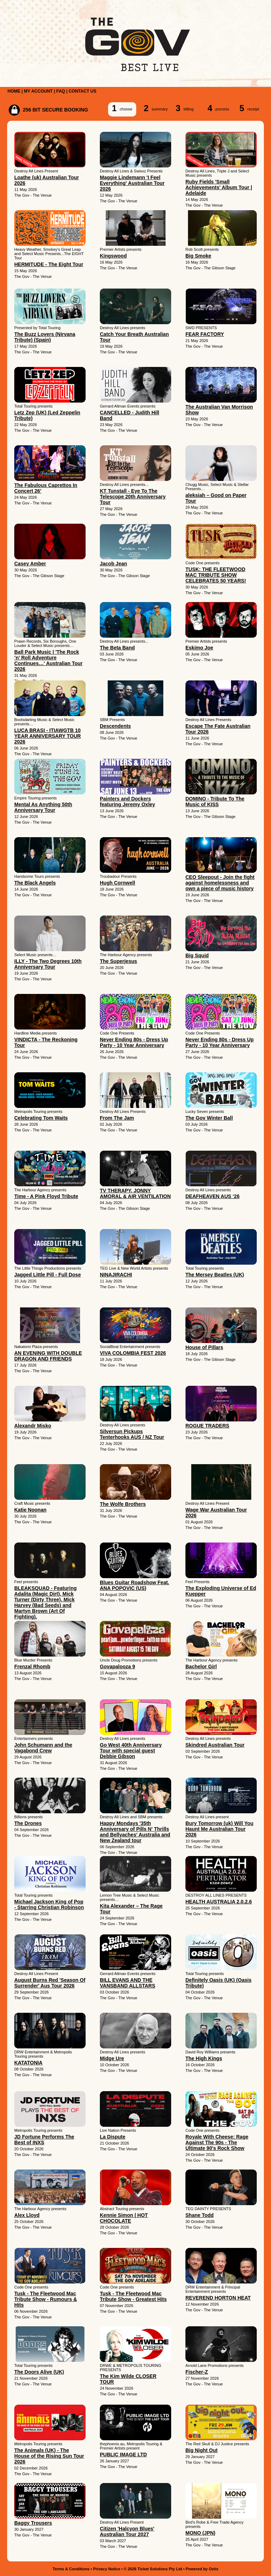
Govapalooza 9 (117, 1666)
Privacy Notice (106, 2569)
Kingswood (113, 256)
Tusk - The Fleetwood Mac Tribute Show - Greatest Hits (133, 2296)
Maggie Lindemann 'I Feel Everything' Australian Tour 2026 (132, 183)
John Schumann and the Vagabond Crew (43, 1747)
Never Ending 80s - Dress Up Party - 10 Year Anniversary (134, 1042)
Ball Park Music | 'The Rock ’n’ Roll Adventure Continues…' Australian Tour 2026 (48, 660)
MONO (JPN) (200, 2533)
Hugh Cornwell (117, 883)
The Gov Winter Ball (209, 1118)
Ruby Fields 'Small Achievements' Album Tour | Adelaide (218, 187)
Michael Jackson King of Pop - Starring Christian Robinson (49, 1904)
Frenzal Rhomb (32, 1666)
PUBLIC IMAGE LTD (123, 2454)
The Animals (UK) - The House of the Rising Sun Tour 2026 (49, 2455)
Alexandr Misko (32, 1426)
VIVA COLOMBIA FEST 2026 (133, 1353)
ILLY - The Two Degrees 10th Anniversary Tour (48, 964)
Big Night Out (201, 2450)
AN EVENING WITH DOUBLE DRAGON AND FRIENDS (48, 1356)
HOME (13, 91)
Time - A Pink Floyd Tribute (46, 1196)
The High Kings (203, 2058)
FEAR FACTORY (204, 334)
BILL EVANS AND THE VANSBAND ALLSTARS (127, 1983)
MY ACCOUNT (38, 91)
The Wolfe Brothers (123, 1504)
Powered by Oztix (202, 2569)
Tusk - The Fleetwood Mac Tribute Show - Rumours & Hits (45, 2299)
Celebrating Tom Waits (41, 1118)
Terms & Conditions (71, 2569)
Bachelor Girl (201, 1666)
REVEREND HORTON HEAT (218, 2298)
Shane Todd (199, 2215)
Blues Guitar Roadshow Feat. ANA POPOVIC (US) (134, 1585)
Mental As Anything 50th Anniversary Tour (43, 807)
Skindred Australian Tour (215, 1745)
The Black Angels (35, 883)
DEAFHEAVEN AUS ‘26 (212, 1196)
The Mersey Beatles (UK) (214, 1274)
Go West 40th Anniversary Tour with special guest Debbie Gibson (131, 1750)
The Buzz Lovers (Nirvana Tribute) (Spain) (44, 337)
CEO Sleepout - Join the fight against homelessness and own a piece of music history (220, 882)
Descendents (115, 726)
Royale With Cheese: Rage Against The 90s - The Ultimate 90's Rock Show (216, 2142)
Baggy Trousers (33, 2523)
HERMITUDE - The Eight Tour (48, 264)
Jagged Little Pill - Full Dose (47, 1274)
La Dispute (113, 2137)
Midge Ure (112, 2058)
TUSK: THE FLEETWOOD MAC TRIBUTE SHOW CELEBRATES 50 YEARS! (215, 575)
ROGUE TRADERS (207, 1426)
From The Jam (117, 1118)
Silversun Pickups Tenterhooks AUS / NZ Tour (132, 1434)
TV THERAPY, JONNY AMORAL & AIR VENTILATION (135, 1193)
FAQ (60, 91)
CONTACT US (82, 91)
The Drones (28, 1823)
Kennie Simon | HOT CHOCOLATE (124, 2218)
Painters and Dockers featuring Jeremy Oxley (127, 801)
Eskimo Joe (199, 648)
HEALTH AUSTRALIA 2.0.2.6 (218, 1901)
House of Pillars (204, 1347)
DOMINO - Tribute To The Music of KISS (214, 801)
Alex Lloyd (27, 2215)
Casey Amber (30, 563)
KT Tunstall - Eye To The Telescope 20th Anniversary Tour (132, 496)
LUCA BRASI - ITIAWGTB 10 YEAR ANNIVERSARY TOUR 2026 (47, 736)
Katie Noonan (30, 1510)
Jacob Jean (113, 563)
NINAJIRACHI (116, 1274)
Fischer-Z (196, 2372)
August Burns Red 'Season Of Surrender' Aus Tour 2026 (49, 1983)
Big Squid (197, 955)
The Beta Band (117, 648)
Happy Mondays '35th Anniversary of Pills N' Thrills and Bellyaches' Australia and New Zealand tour (135, 1831)
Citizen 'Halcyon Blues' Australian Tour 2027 (127, 2531)
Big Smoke (198, 256)
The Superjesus (118, 961)
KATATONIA (28, 2063)
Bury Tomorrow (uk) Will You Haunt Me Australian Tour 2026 (219, 1829)
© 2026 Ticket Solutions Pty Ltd (153, 2569)
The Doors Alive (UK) (39, 2372)
